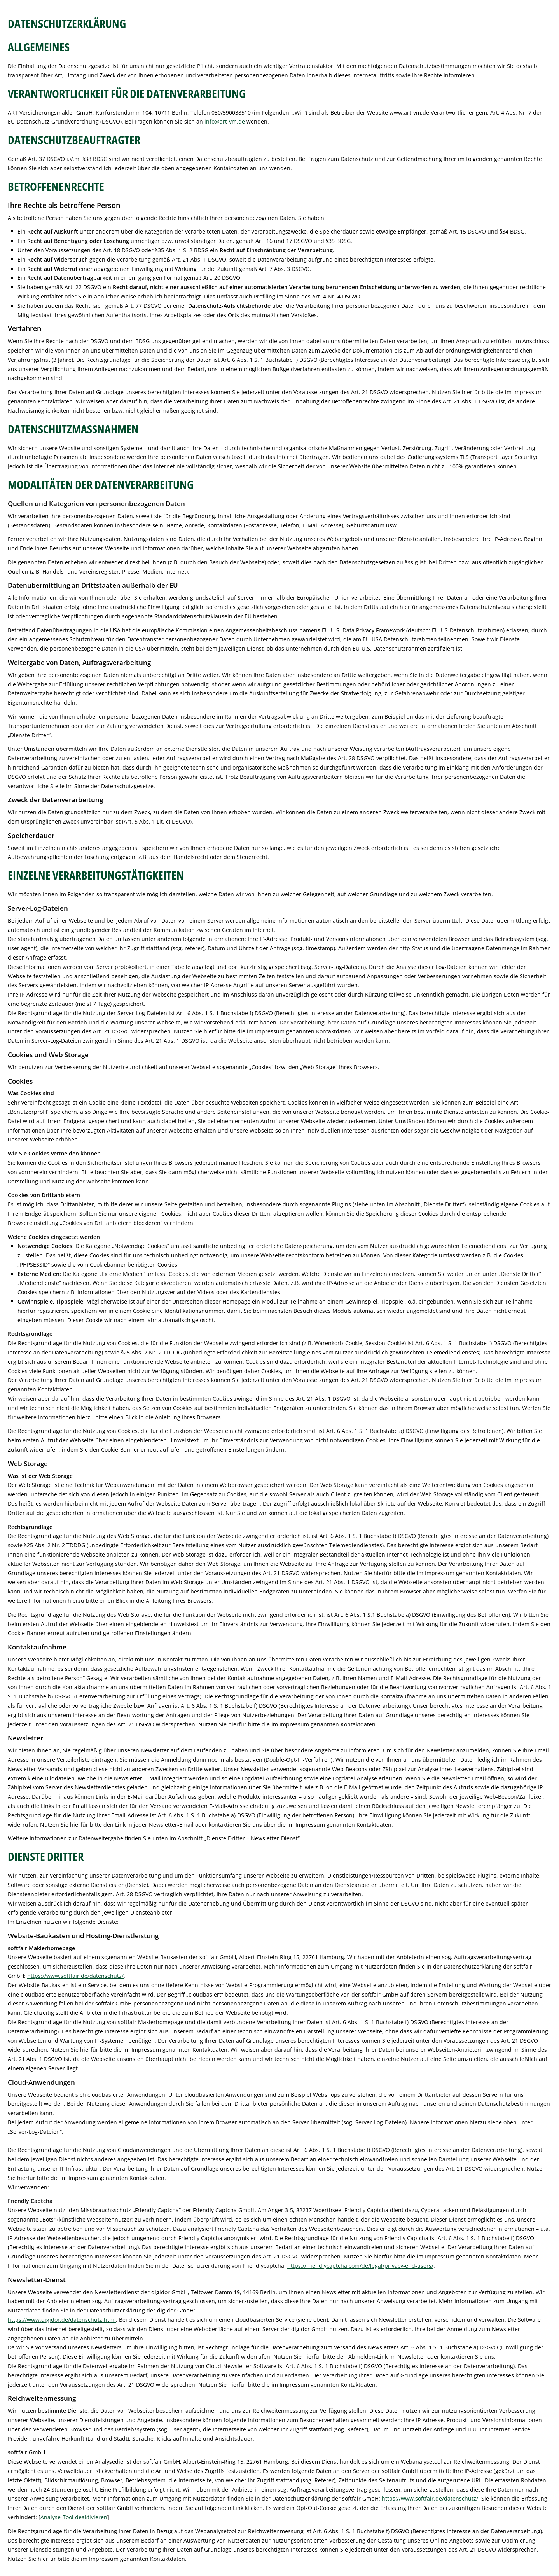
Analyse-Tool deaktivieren (73, 2517)
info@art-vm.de (224, 121)
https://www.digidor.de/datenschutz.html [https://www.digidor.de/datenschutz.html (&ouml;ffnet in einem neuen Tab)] (62, 2319)
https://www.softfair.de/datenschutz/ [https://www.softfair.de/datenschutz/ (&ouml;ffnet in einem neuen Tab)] (75, 1975)
